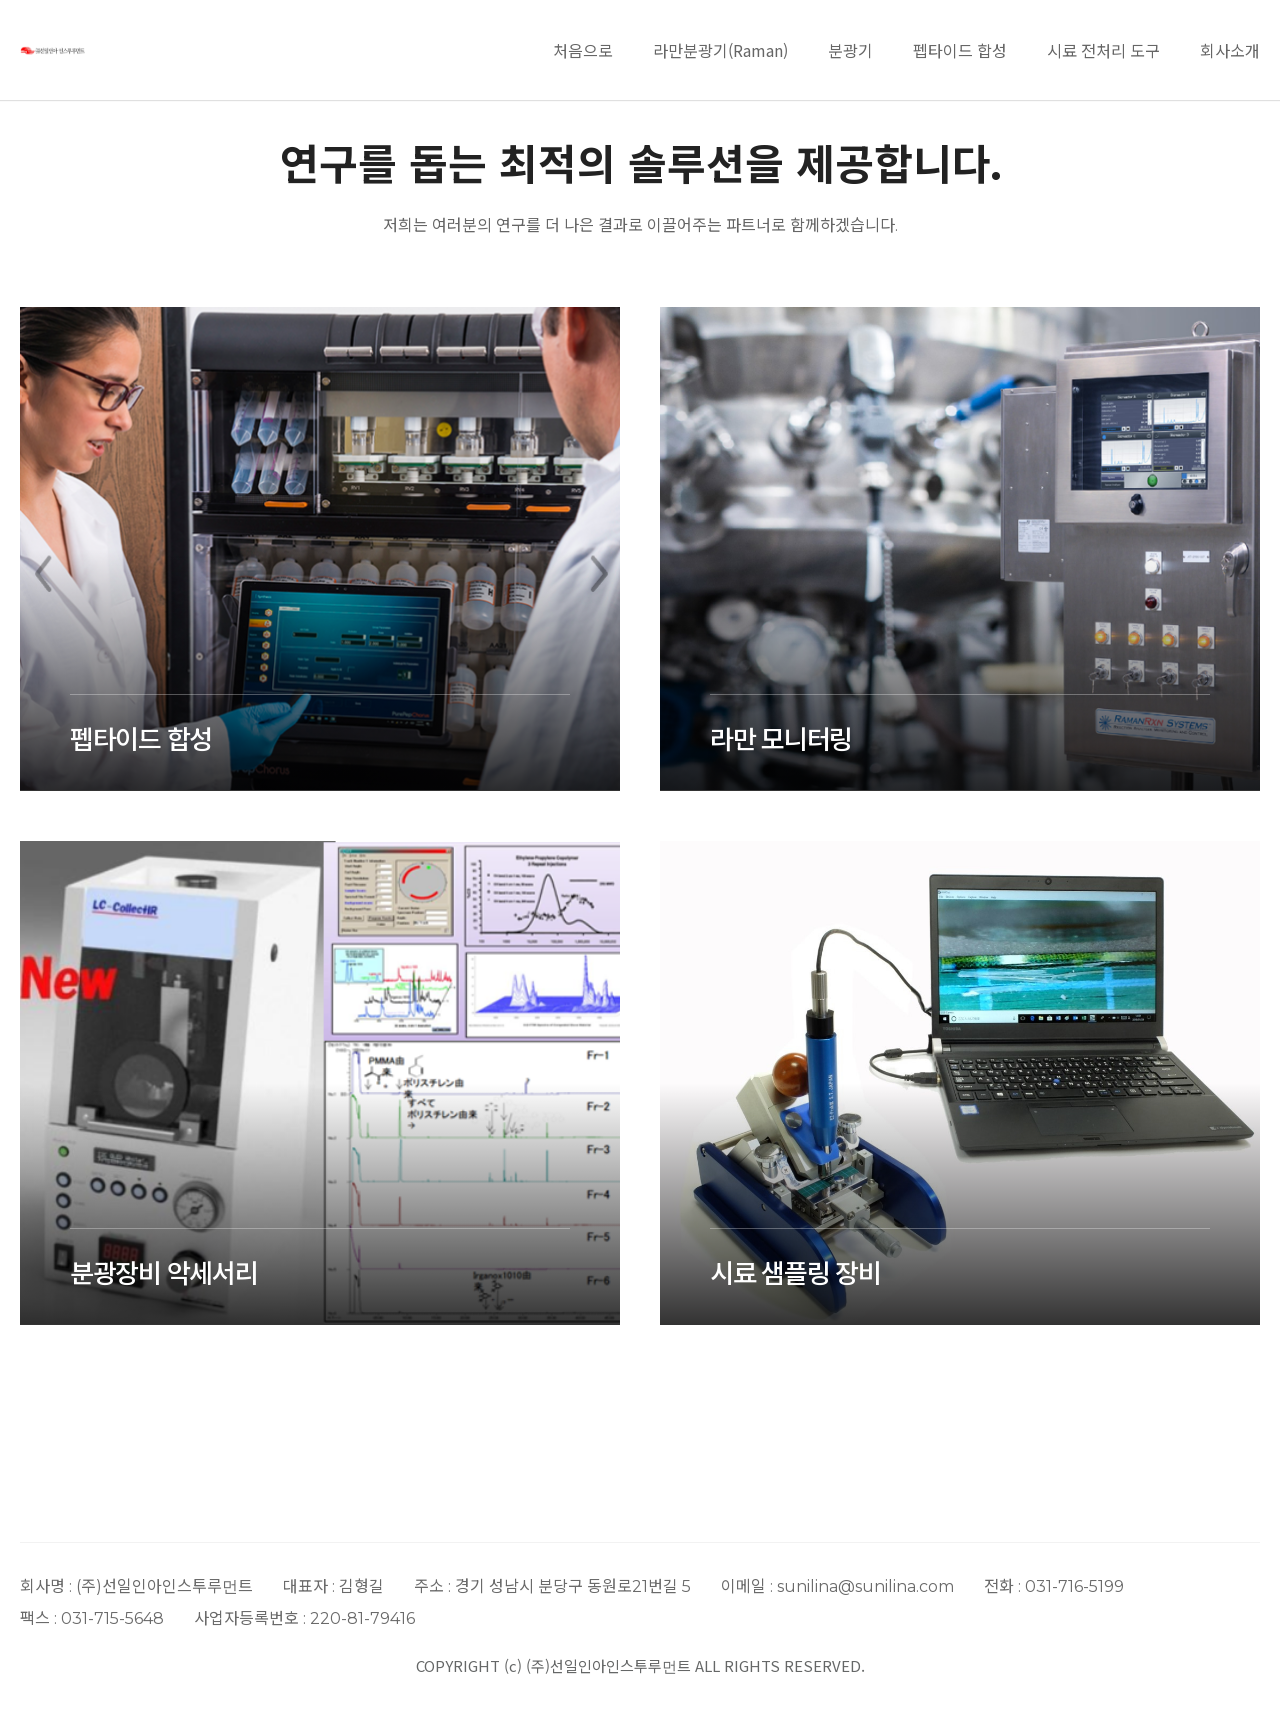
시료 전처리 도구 (1103, 50)
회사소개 (1230, 50)
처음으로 (583, 50)
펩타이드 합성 (960, 50)
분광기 (850, 50)
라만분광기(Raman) (720, 50)
